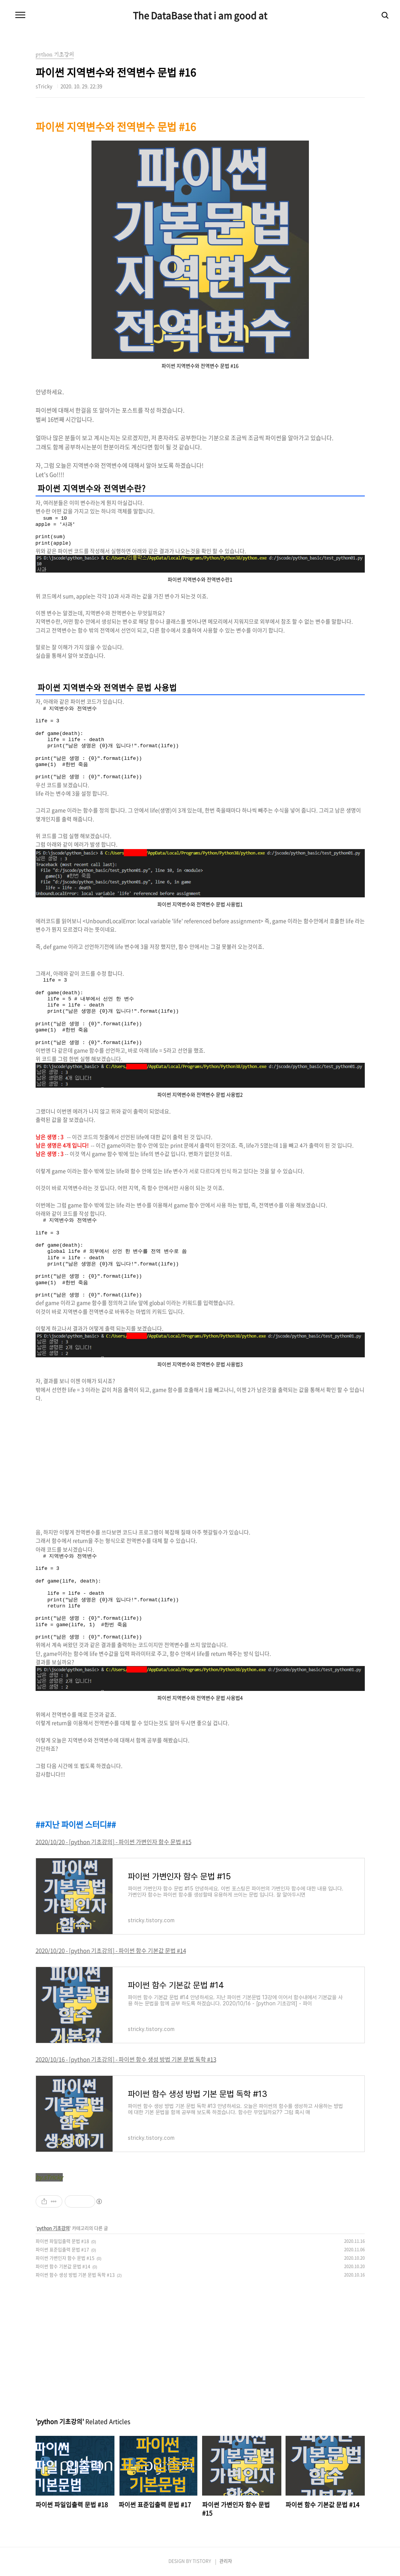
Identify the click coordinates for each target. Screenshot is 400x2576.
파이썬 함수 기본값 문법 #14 (63, 2266)
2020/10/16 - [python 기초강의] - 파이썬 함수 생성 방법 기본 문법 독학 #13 (126, 2059)
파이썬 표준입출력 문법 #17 (62, 2249)
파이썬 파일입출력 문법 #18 (62, 2241)
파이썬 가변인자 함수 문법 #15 (65, 2258)
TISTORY (202, 2561)
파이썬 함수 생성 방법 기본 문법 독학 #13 (75, 2275)
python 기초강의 (53, 2228)
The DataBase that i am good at (200, 15)
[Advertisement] (200, 1465)
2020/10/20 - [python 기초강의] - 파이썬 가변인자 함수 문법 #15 (113, 1842)
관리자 (225, 2561)
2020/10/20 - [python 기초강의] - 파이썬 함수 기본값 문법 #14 (111, 1950)
